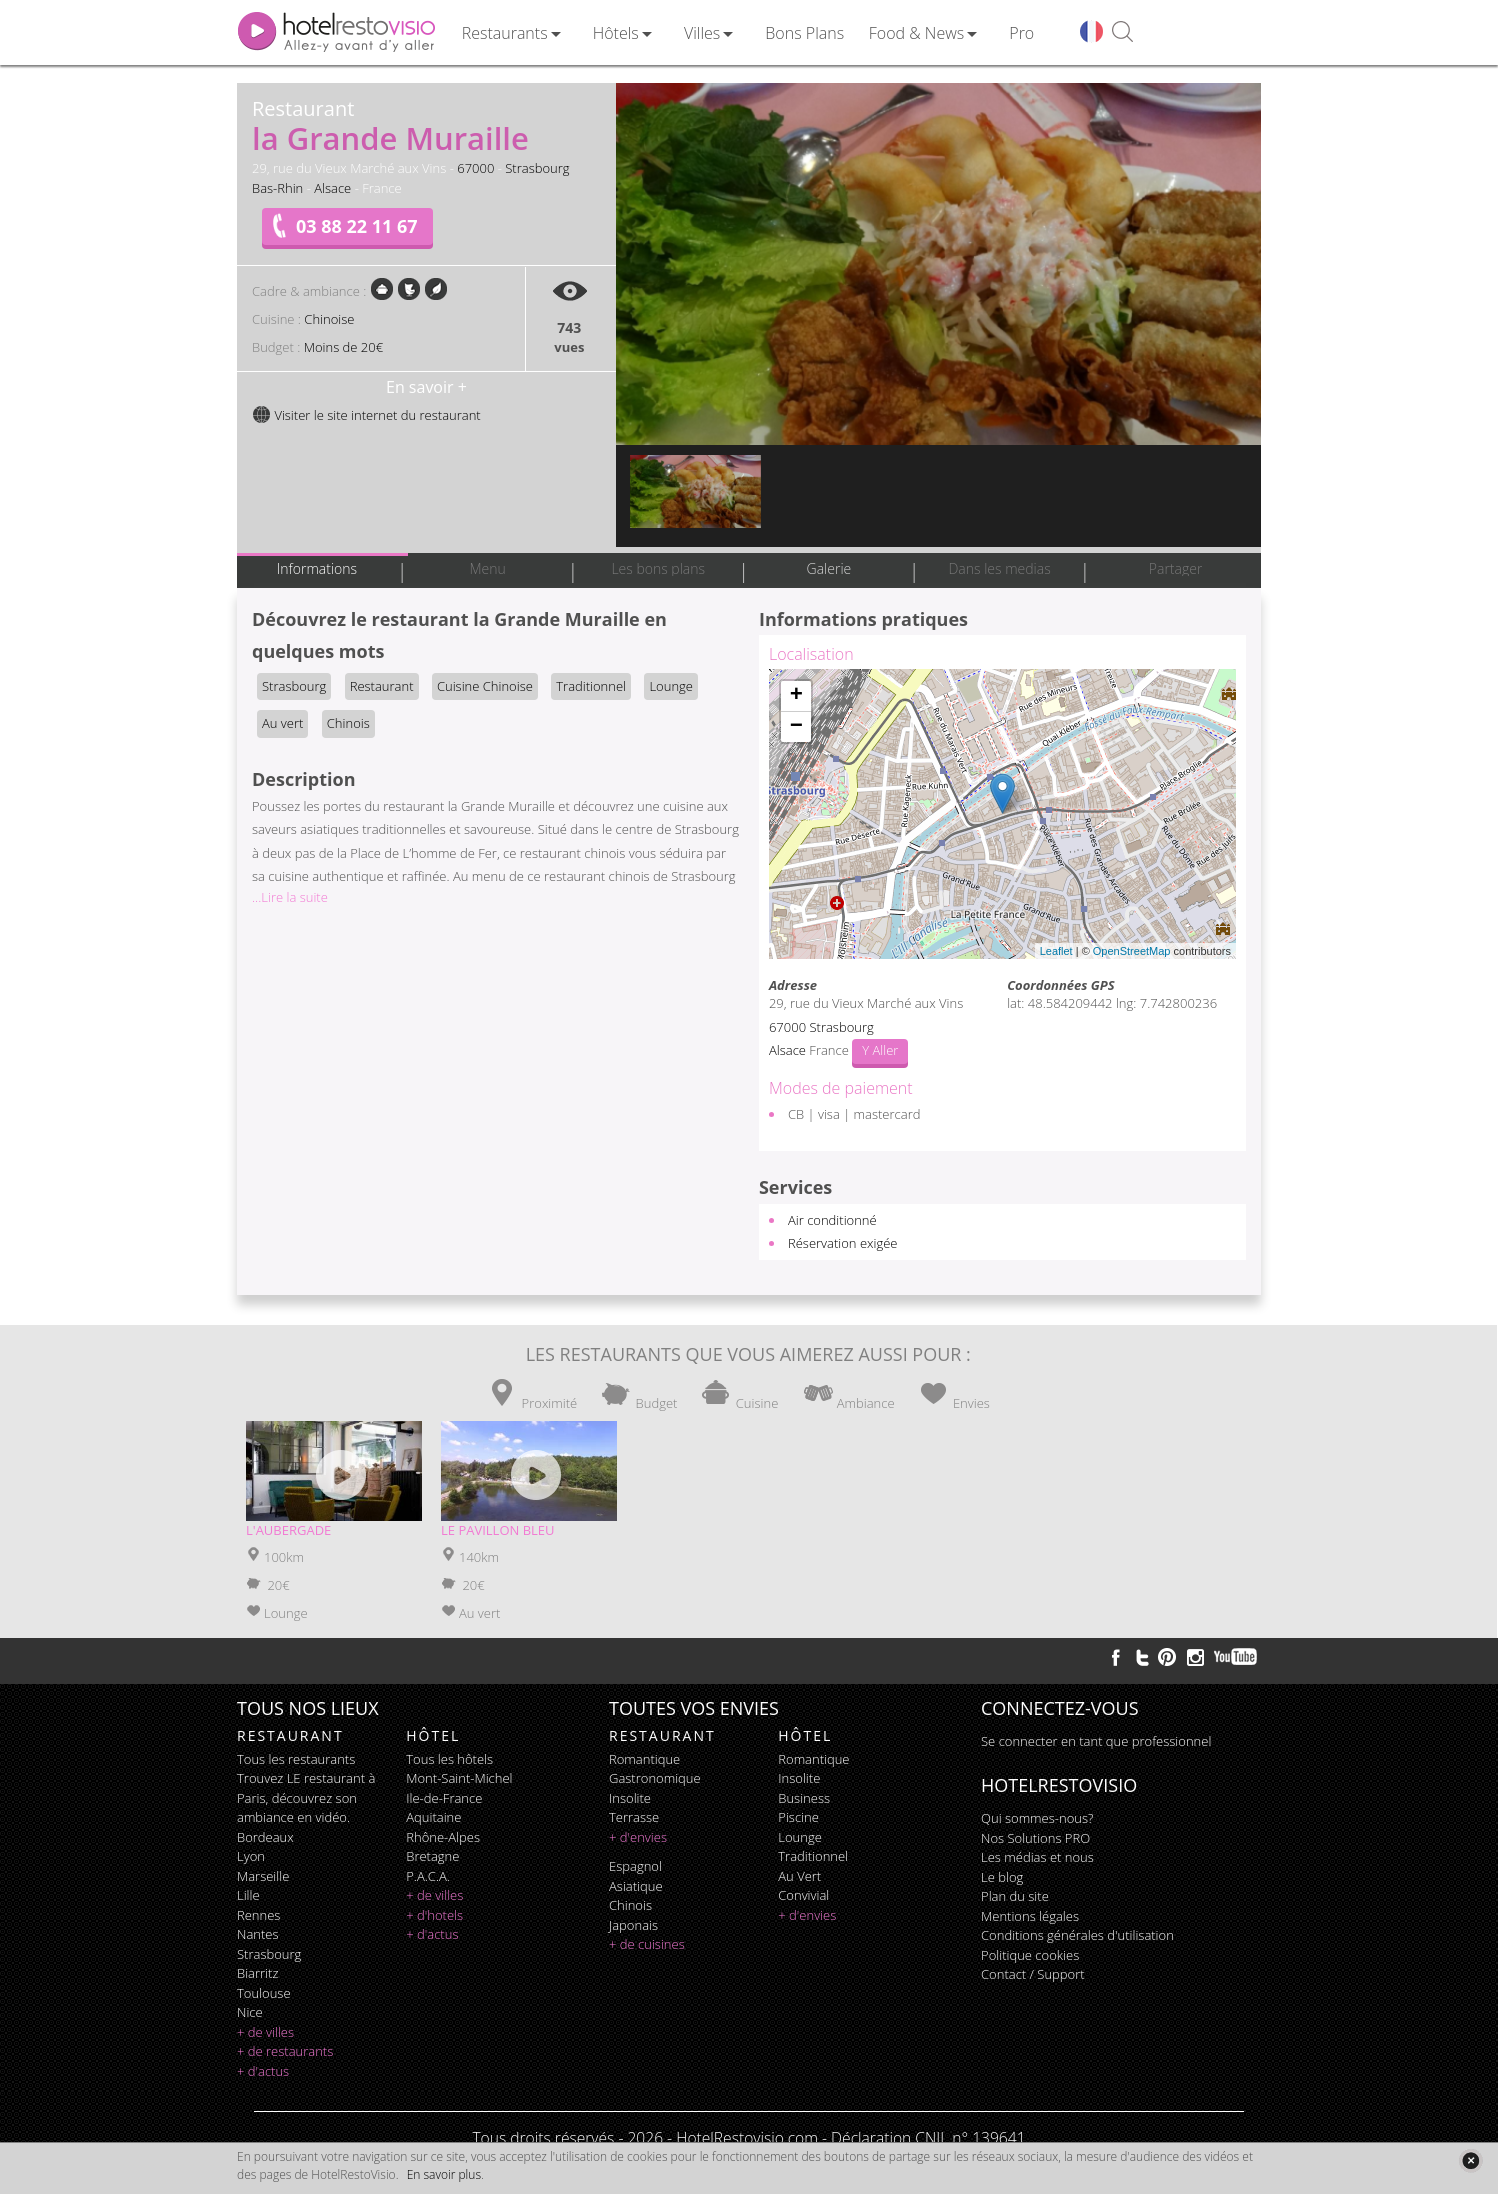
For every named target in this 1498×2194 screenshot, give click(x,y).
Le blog (1002, 1877)
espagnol (635, 1866)
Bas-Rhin (277, 188)
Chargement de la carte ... (1000, 814)
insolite (630, 1798)
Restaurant (382, 686)
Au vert (282, 723)
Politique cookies (1030, 1955)
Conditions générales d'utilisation (1077, 1935)
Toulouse (264, 1993)
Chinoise (329, 319)
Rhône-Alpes (443, 1837)
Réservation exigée (843, 1243)
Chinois (348, 723)
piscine (798, 1817)
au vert (799, 1876)
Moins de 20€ (343, 347)
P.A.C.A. (428, 1876)
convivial (803, 1895)
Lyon (251, 1856)
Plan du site (1015, 1896)
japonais (633, 1925)
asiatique (636, 1886)
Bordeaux (265, 1837)
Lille (248, 1895)
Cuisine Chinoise (485, 686)
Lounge (671, 686)
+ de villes (265, 2032)
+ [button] (796, 696)
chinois (630, 1905)
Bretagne (432, 1856)
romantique (644, 1759)
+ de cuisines (647, 1944)
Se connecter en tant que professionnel (1096, 1741)
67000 (475, 168)
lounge (800, 1837)
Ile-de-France (444, 1798)
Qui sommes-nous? (1037, 1818)
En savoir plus (444, 2174)
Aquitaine (433, 1817)
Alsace (332, 188)
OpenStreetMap (1132, 951)
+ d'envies (638, 1837)
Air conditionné (832, 1220)
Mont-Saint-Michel (459, 1778)
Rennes (258, 1915)
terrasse (634, 1817)
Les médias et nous (1037, 1857)
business (804, 1798)
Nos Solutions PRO (1035, 1838)
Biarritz (257, 1973)
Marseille (263, 1876)
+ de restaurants (285, 2051)
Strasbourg (537, 168)
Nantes (257, 1934)
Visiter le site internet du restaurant (366, 415)
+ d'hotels (434, 1915)
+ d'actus (263, 2071)
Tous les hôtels (449, 1759)
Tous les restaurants (296, 1759)
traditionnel (813, 1856)
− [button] (796, 727)
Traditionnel (591, 686)
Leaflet (1056, 951)
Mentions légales (1030, 1916)
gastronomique (655, 1778)
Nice (250, 2012)
